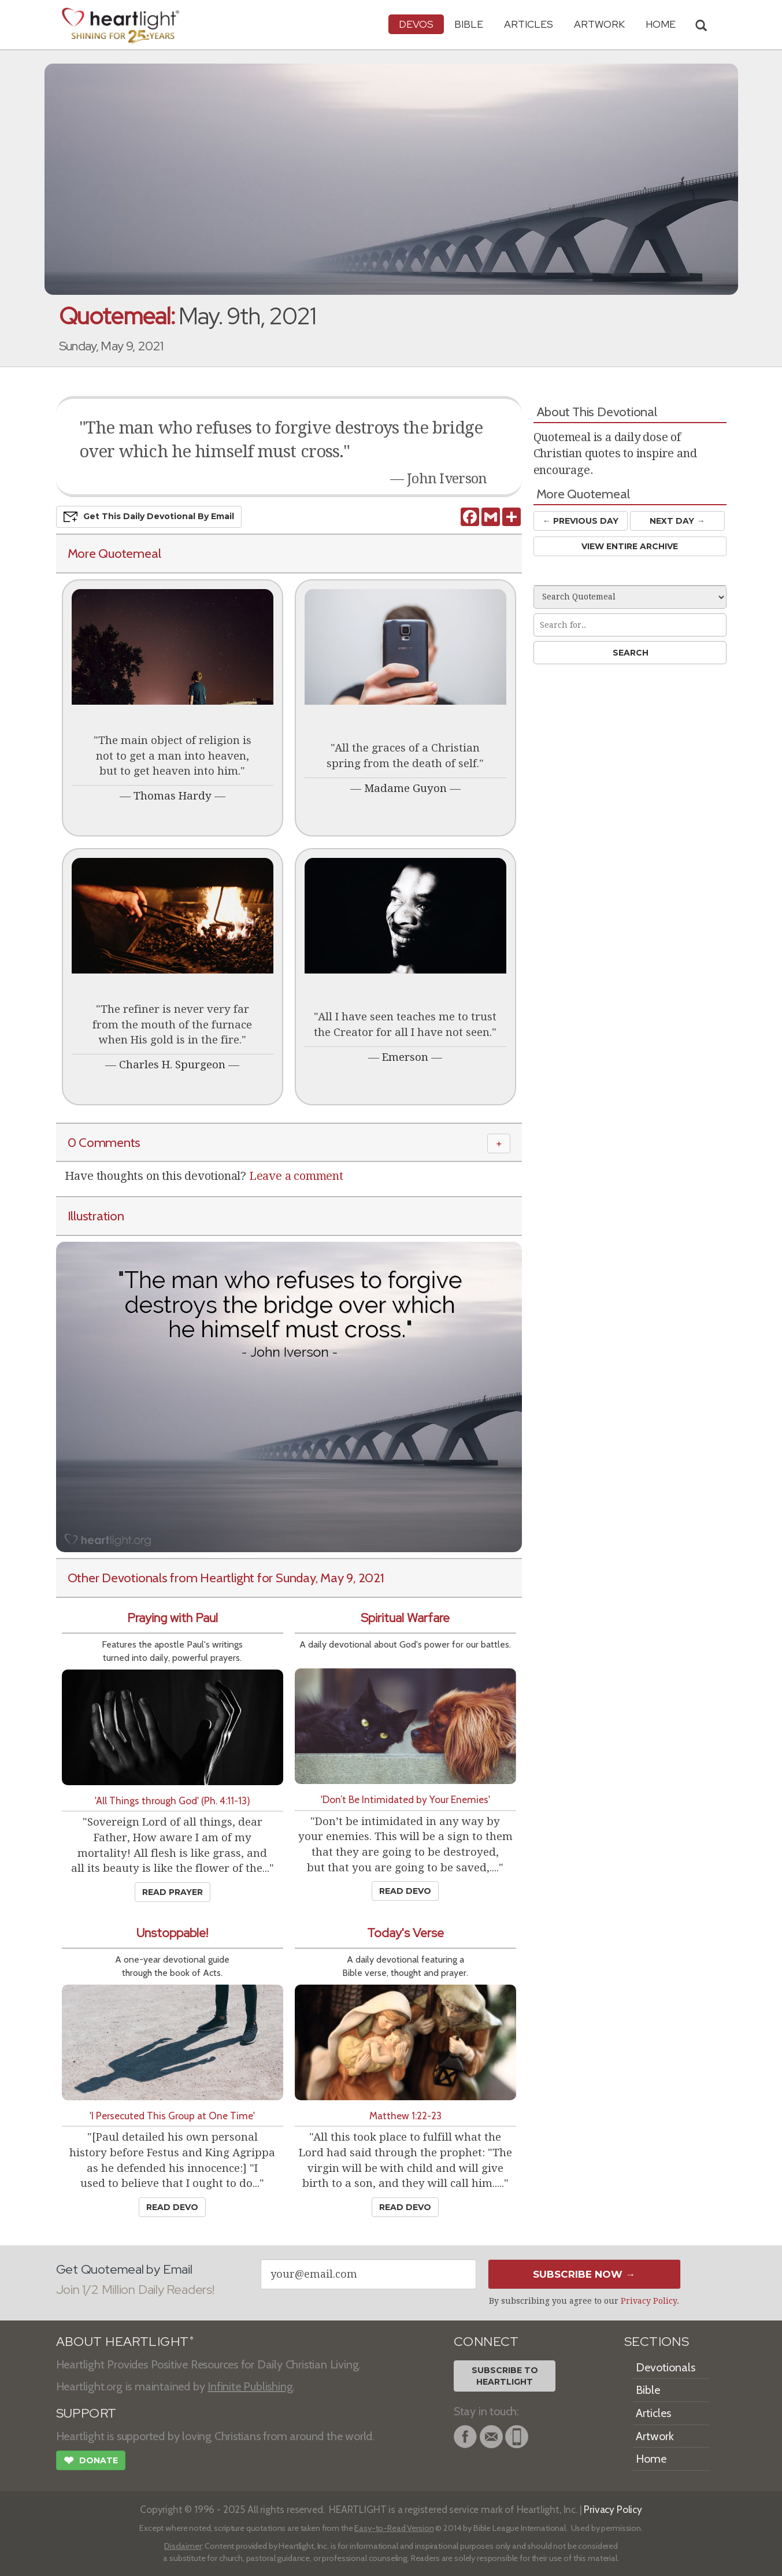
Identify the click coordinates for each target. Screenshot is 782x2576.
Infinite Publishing (249, 2386)
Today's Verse (405, 1932)
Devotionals (665, 2367)
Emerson (405, 1057)
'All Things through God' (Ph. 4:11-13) (172, 1800)
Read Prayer (172, 1892)
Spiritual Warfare (405, 1617)
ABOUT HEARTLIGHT (125, 2341)
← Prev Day (580, 521)
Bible (468, 24)
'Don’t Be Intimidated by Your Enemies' (405, 1799)
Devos (416, 24)
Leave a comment (296, 1176)
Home (651, 2459)
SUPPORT (86, 2413)
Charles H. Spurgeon (172, 1064)
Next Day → (677, 521)
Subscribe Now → (584, 2274)
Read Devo (405, 1891)
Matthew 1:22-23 (405, 2115)
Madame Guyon (405, 788)
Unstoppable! (172, 1932)
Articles (528, 24)
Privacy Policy (649, 2300)
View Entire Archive (629, 546)
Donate (91, 2461)
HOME (661, 24)
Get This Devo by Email (149, 517)
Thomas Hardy (173, 796)
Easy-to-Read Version (393, 2528)
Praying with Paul (172, 1617)
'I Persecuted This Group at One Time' (172, 2115)
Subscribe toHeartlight (505, 2376)
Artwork (599, 24)
